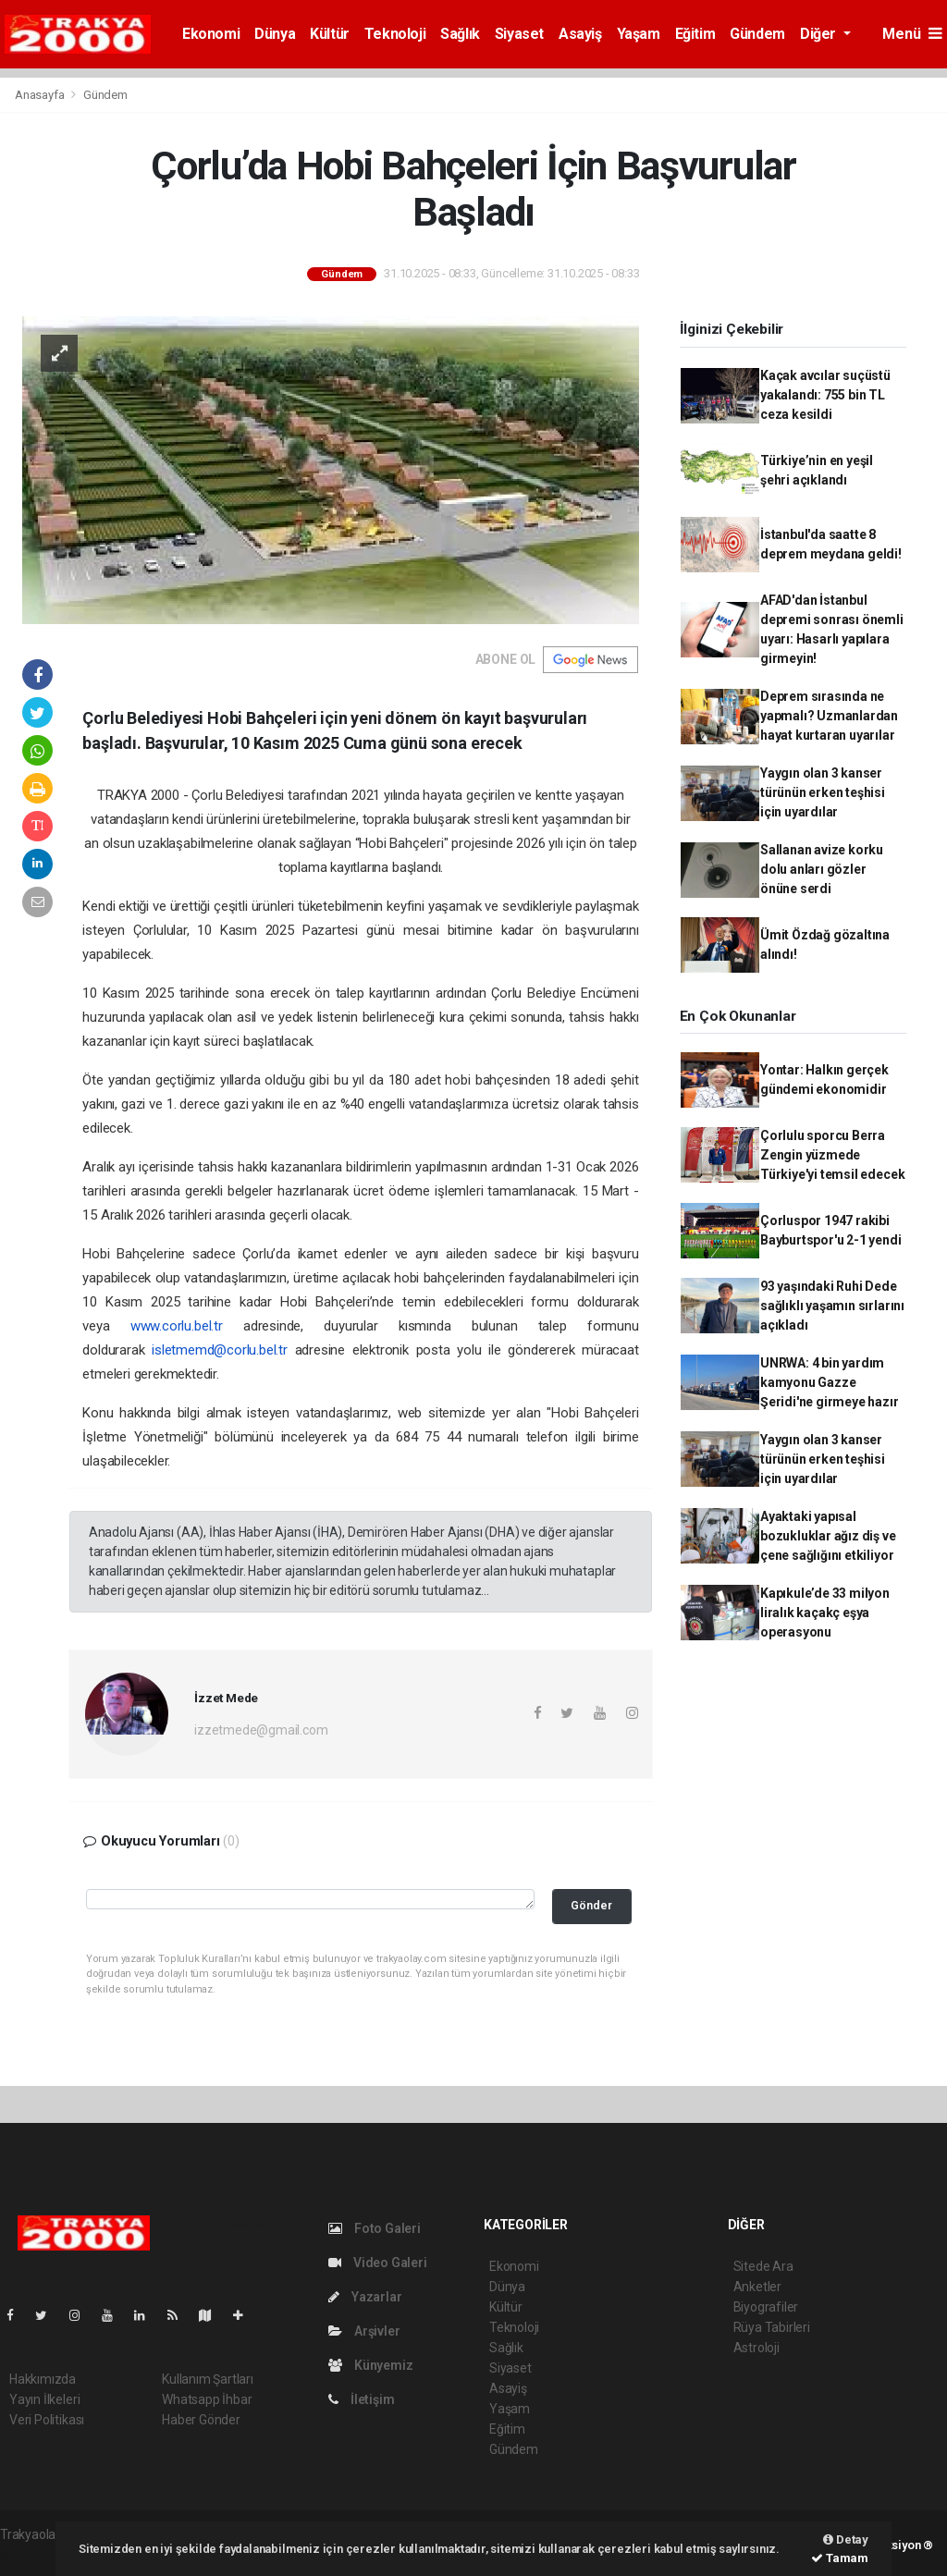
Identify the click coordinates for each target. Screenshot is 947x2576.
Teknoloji (394, 34)
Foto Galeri (374, 2228)
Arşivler (364, 2331)
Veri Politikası (46, 2419)
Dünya (274, 34)
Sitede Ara (763, 2266)
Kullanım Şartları (207, 2379)
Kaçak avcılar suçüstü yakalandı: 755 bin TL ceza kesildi (825, 395)
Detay (845, 2539)
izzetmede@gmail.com (260, 1730)
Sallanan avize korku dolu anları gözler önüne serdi (821, 869)
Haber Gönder (201, 2419)
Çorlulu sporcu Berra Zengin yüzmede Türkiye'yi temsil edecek (832, 1155)
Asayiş (580, 34)
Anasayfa (41, 95)
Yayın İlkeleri (44, 2399)
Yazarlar (364, 2296)
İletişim (361, 2399)
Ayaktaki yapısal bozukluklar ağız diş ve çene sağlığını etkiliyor (828, 1536)
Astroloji (756, 2347)
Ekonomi (211, 34)
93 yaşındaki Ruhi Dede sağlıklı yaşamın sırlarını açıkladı (832, 1305)
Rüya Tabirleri (771, 2327)
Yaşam (638, 34)
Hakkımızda (42, 2379)
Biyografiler (766, 2307)
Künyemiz (370, 2365)
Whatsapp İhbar (207, 2399)
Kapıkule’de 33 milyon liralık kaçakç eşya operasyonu (825, 1612)
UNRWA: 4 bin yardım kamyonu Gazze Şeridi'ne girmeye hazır (829, 1382)
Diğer (820, 34)
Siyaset (519, 34)
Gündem (757, 34)
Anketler (757, 2286)
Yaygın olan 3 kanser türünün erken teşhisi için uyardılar (822, 792)
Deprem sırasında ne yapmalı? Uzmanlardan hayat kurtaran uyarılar (829, 715)
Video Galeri (377, 2262)
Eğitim (695, 34)
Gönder (591, 1905)
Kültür (330, 34)
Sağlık (460, 34)
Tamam (839, 2558)
